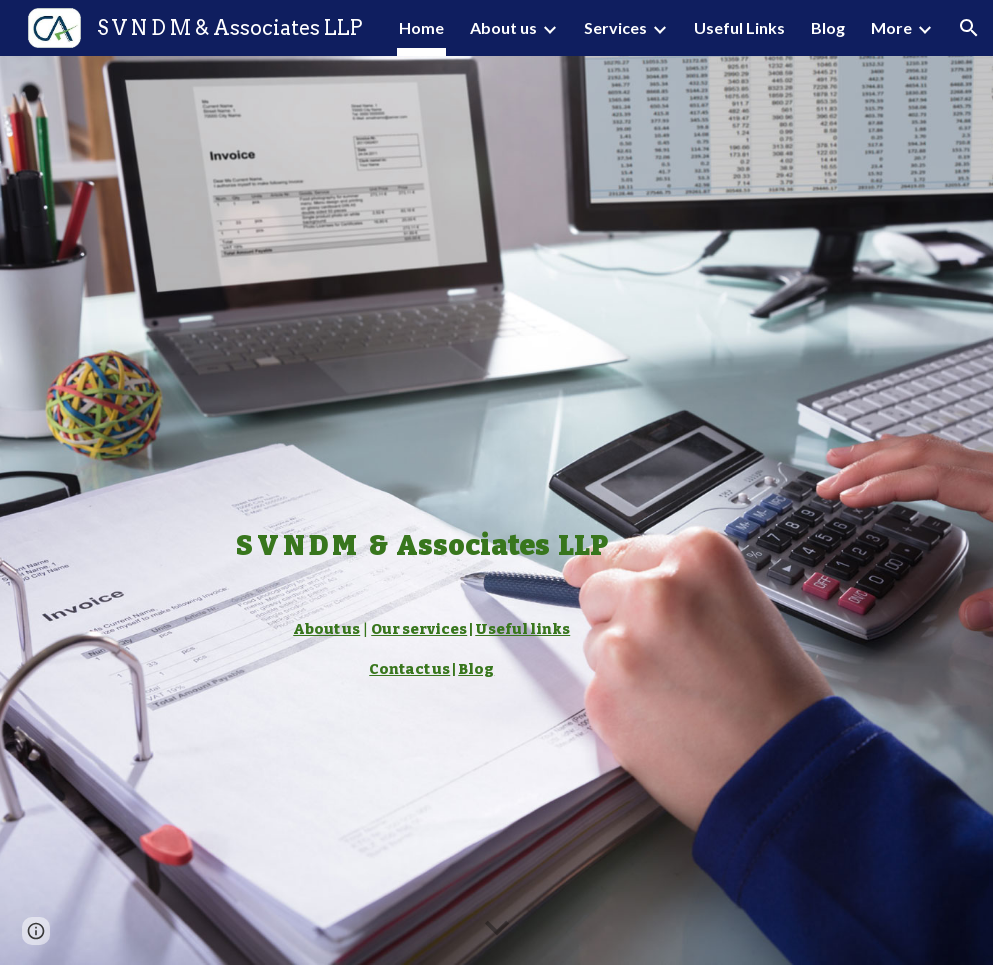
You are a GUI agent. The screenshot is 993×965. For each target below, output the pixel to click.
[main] (422, 510)
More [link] (891, 27)
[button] (969, 28)
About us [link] (503, 27)
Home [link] (421, 27)
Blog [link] (828, 27)
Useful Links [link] (739, 27)
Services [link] (615, 27)
